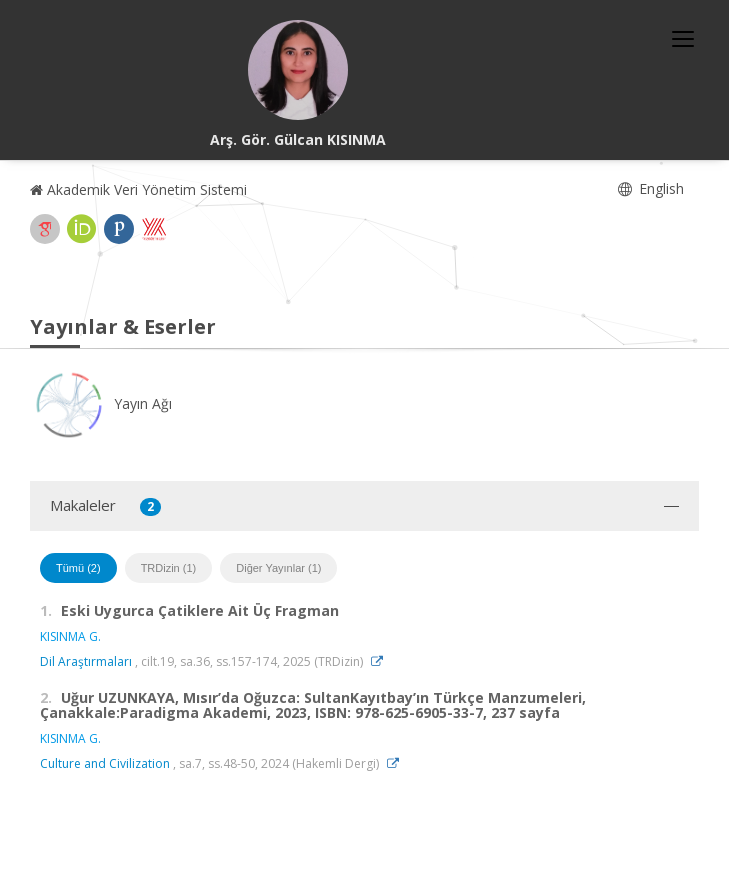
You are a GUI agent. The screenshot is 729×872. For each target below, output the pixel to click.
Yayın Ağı (101, 403)
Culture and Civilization (105, 763)
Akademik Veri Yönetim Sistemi (138, 189)
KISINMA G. (70, 636)
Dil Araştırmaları (86, 661)
